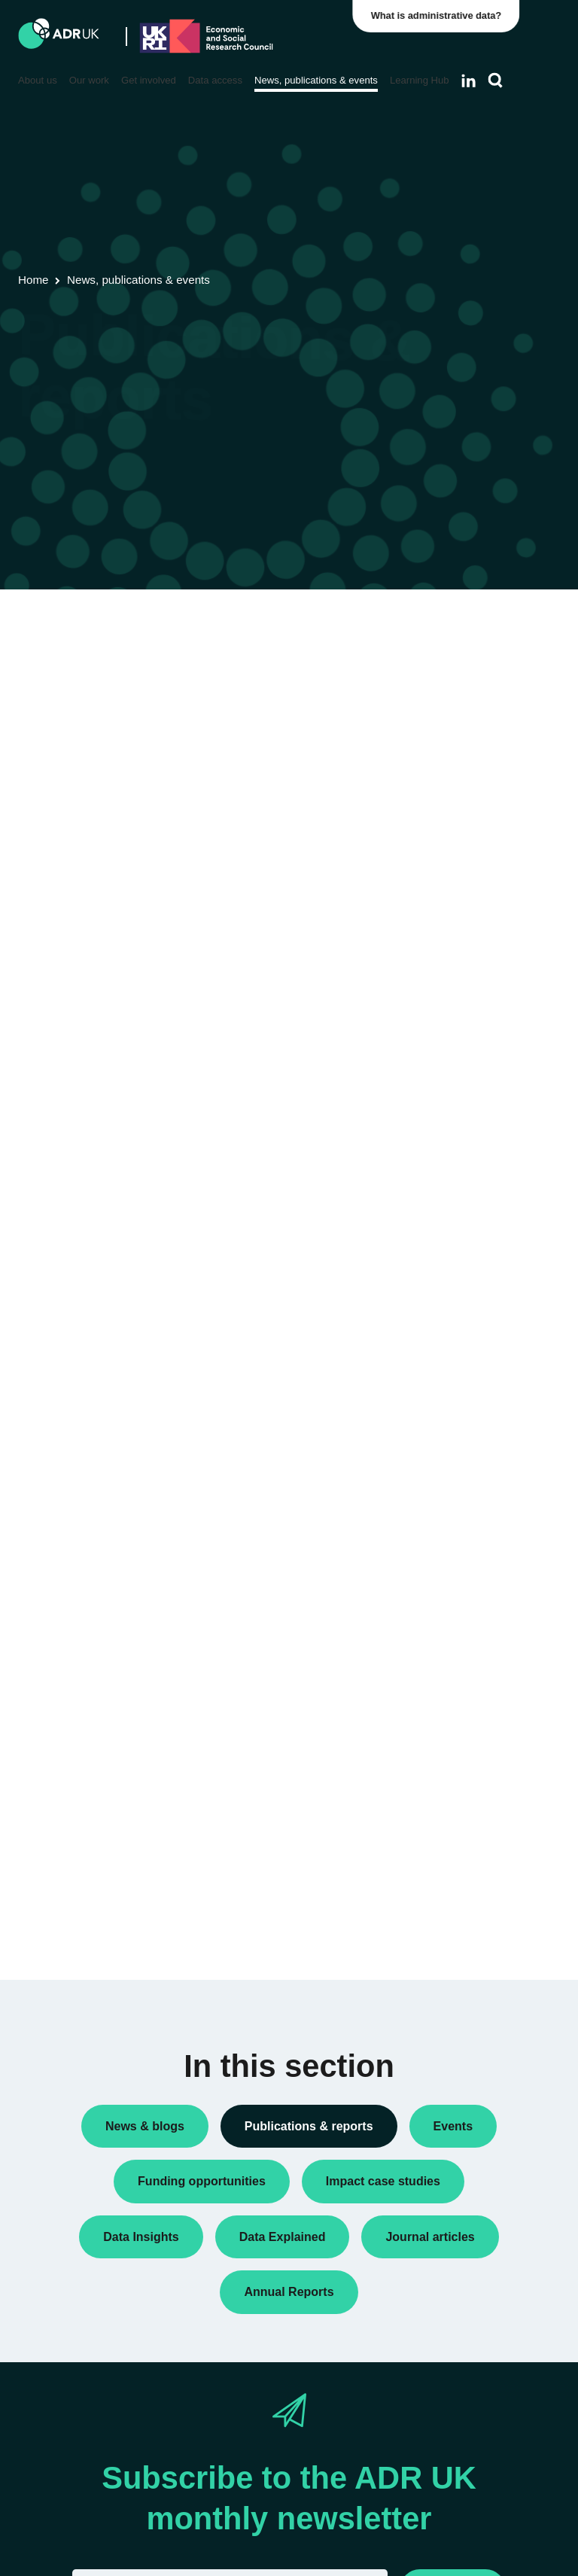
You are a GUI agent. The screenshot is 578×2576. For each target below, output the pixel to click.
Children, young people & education (464, 1298)
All (433, 650)
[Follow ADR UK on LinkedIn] (468, 80)
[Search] (495, 80)
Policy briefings (463, 723)
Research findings (470, 747)
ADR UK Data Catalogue (286, 684)
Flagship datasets (82, 704)
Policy (441, 699)
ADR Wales (454, 1077)
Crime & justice (463, 1381)
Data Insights (458, 674)
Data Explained (486, 1838)
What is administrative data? (440, 15)
